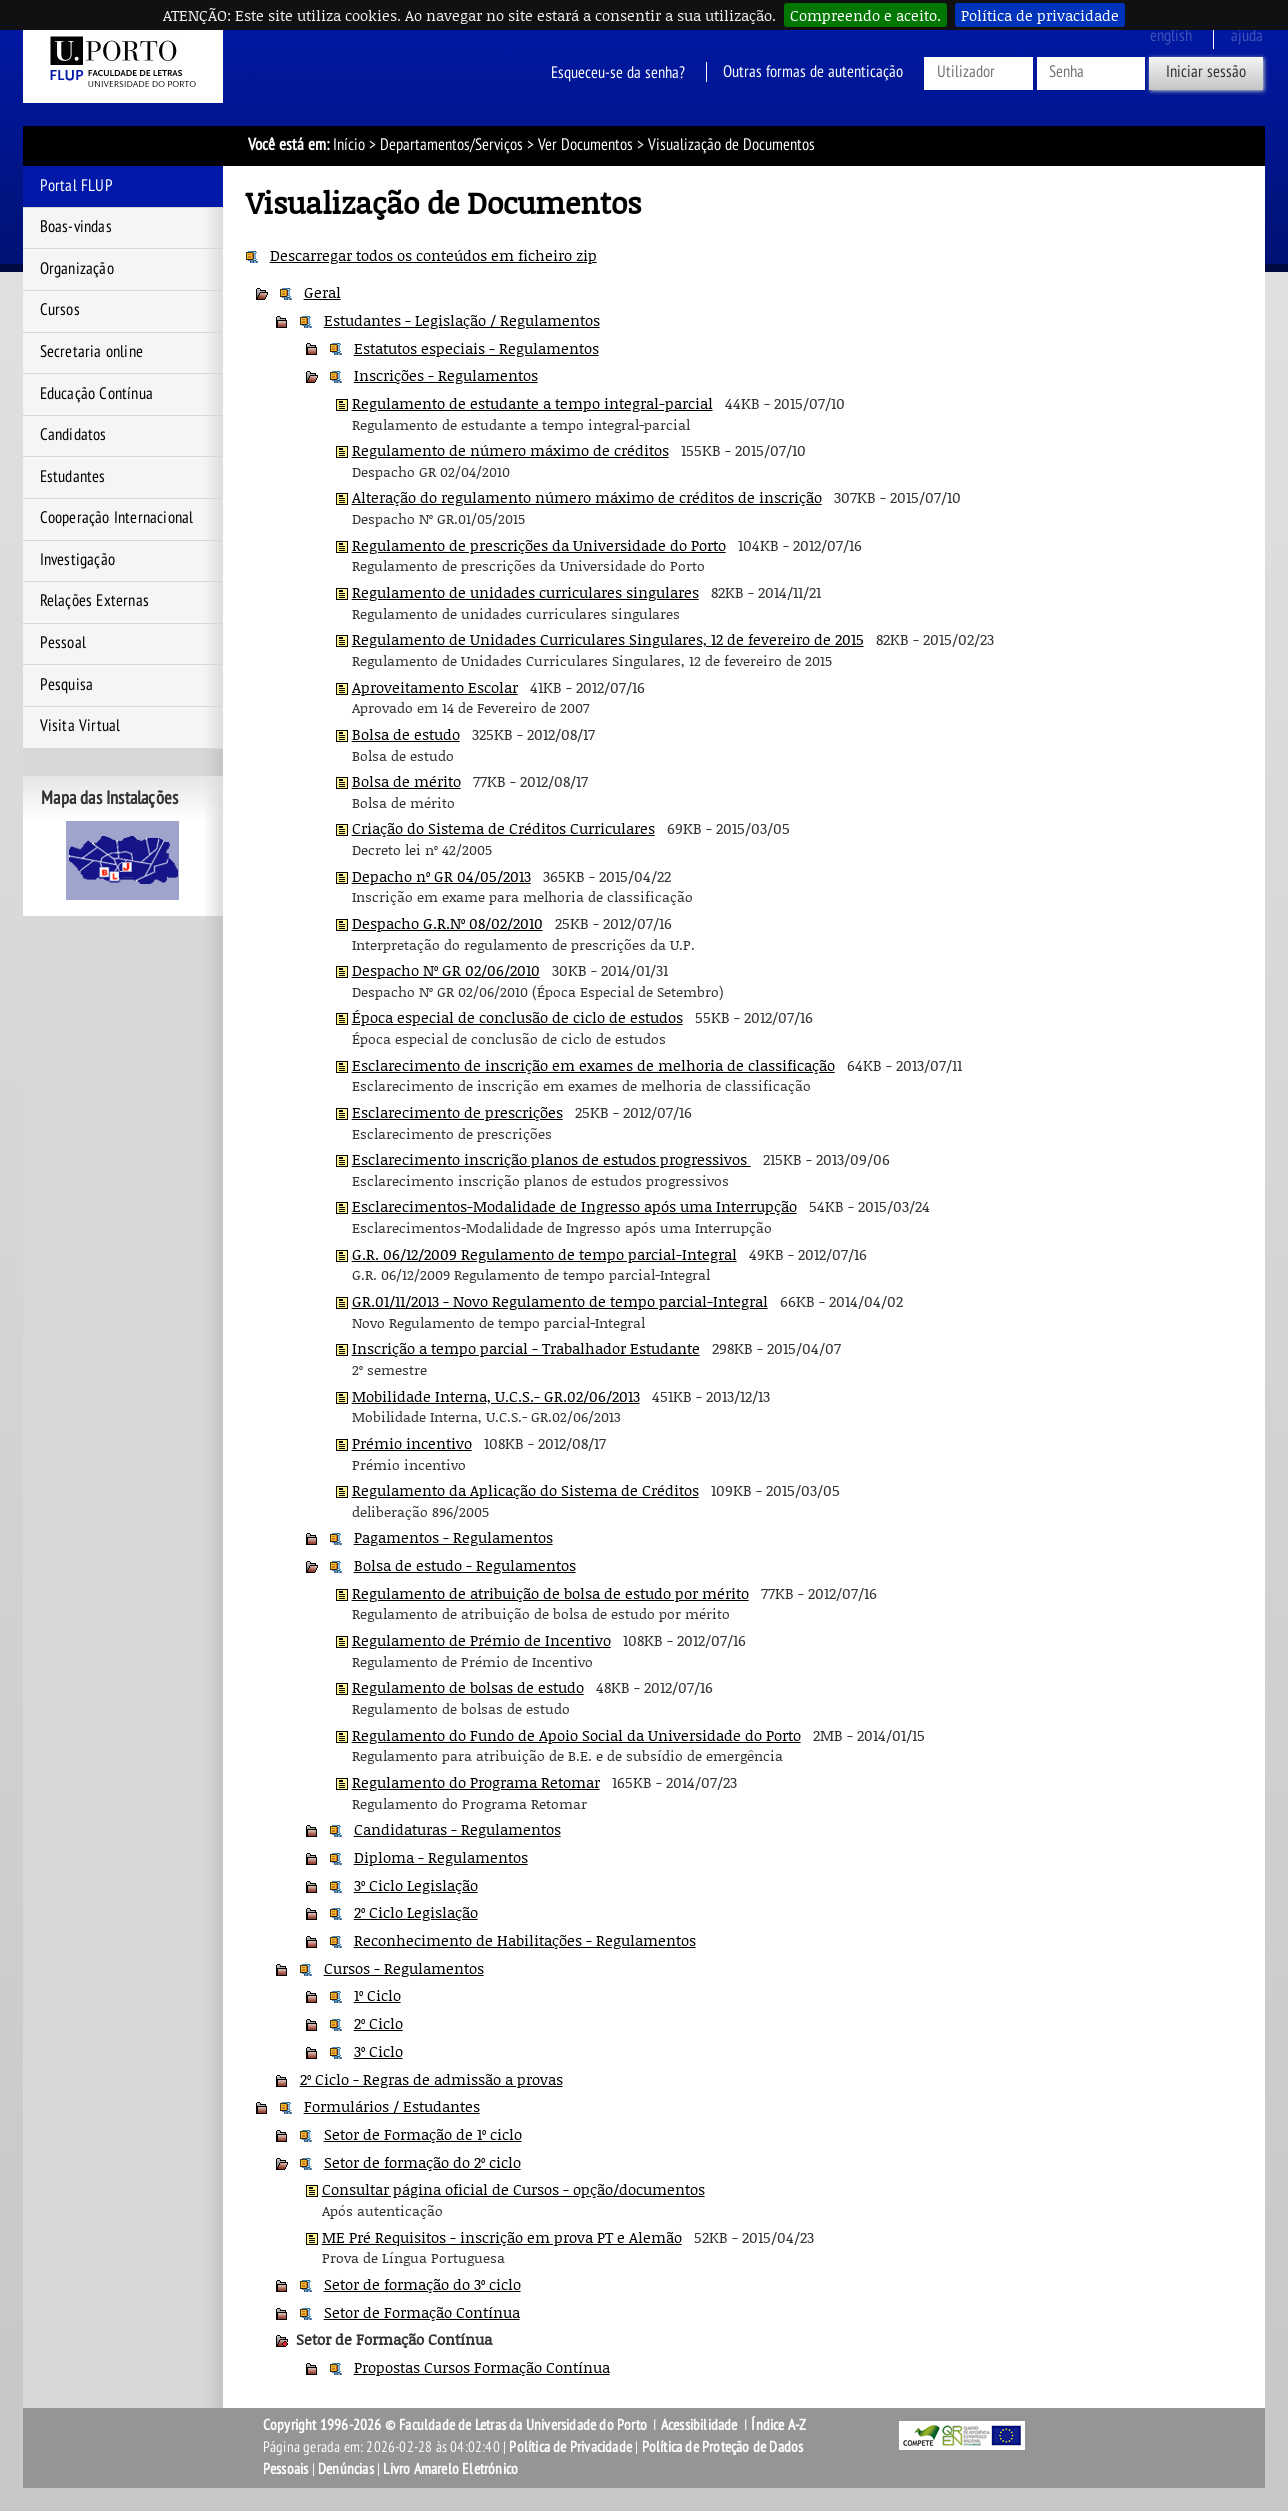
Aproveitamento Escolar (435, 687)
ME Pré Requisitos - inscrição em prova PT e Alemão (502, 2237)
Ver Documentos (585, 145)
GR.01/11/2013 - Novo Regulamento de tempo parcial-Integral (560, 1301)
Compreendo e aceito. (865, 15)
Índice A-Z (778, 2425)
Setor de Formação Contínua (422, 2312)
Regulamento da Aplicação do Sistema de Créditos (525, 1490)
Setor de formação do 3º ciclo (422, 2284)
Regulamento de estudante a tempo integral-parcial (532, 403)
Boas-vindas (76, 227)
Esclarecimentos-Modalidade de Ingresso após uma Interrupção (574, 1206)
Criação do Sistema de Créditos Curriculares (503, 828)
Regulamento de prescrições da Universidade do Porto (539, 545)
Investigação (77, 560)
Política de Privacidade (570, 2447)
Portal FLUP (76, 186)
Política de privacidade (1040, 15)
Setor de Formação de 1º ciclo (423, 2134)
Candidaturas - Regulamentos (457, 1829)
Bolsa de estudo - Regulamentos (465, 1565)
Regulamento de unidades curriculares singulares (525, 592)
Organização (77, 269)
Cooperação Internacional (117, 518)
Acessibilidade (699, 2425)
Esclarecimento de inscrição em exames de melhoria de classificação (593, 1065)
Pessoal (63, 643)
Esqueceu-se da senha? (618, 72)
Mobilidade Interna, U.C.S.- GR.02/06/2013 (496, 1396)
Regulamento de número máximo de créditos (510, 450)
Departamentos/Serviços (451, 145)
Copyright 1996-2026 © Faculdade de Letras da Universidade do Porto (456, 2425)
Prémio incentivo (412, 1443)
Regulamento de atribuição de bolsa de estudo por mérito (550, 1593)
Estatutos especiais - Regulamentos (476, 348)
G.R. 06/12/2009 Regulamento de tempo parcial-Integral (544, 1254)
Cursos (60, 310)
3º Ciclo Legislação (416, 1885)
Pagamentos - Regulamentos (453, 1537)
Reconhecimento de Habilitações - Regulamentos (525, 1940)
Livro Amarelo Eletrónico (450, 2469)
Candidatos (73, 435)
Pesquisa (67, 685)
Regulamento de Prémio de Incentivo (481, 1640)
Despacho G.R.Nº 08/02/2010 (447, 923)
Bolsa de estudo (406, 734)
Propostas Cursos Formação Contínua (482, 2367)
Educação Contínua (96, 394)
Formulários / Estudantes (392, 2106)
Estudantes (73, 477)
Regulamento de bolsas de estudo (468, 1687)
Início (349, 145)
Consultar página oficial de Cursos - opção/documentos (513, 2189)
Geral (322, 292)
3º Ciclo (378, 2051)
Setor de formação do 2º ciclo (422, 2162)
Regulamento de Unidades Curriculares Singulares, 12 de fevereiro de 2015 (608, 639)
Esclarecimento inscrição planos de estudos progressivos (551, 1159)
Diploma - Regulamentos (441, 1857)
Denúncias (346, 2469)
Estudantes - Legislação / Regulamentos (462, 320)
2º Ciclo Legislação (416, 1912)
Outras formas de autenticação (813, 72)
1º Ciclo (377, 1995)
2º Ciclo (378, 2023)
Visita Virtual (80, 726)
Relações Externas (94, 601)
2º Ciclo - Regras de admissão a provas (431, 2079)
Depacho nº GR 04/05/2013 (441, 876)
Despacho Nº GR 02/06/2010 (446, 970)
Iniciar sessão (1206, 72)
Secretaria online (91, 352)
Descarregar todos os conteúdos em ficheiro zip (433, 255)
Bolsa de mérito (406, 781)
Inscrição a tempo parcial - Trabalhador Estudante (526, 1348)
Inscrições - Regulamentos (446, 375)
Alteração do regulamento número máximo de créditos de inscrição (587, 497)
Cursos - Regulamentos (404, 1968)
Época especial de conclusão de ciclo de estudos (517, 1017)
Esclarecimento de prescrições (457, 1112)
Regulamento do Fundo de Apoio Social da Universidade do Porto (576, 1735)
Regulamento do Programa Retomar (476, 1782)
